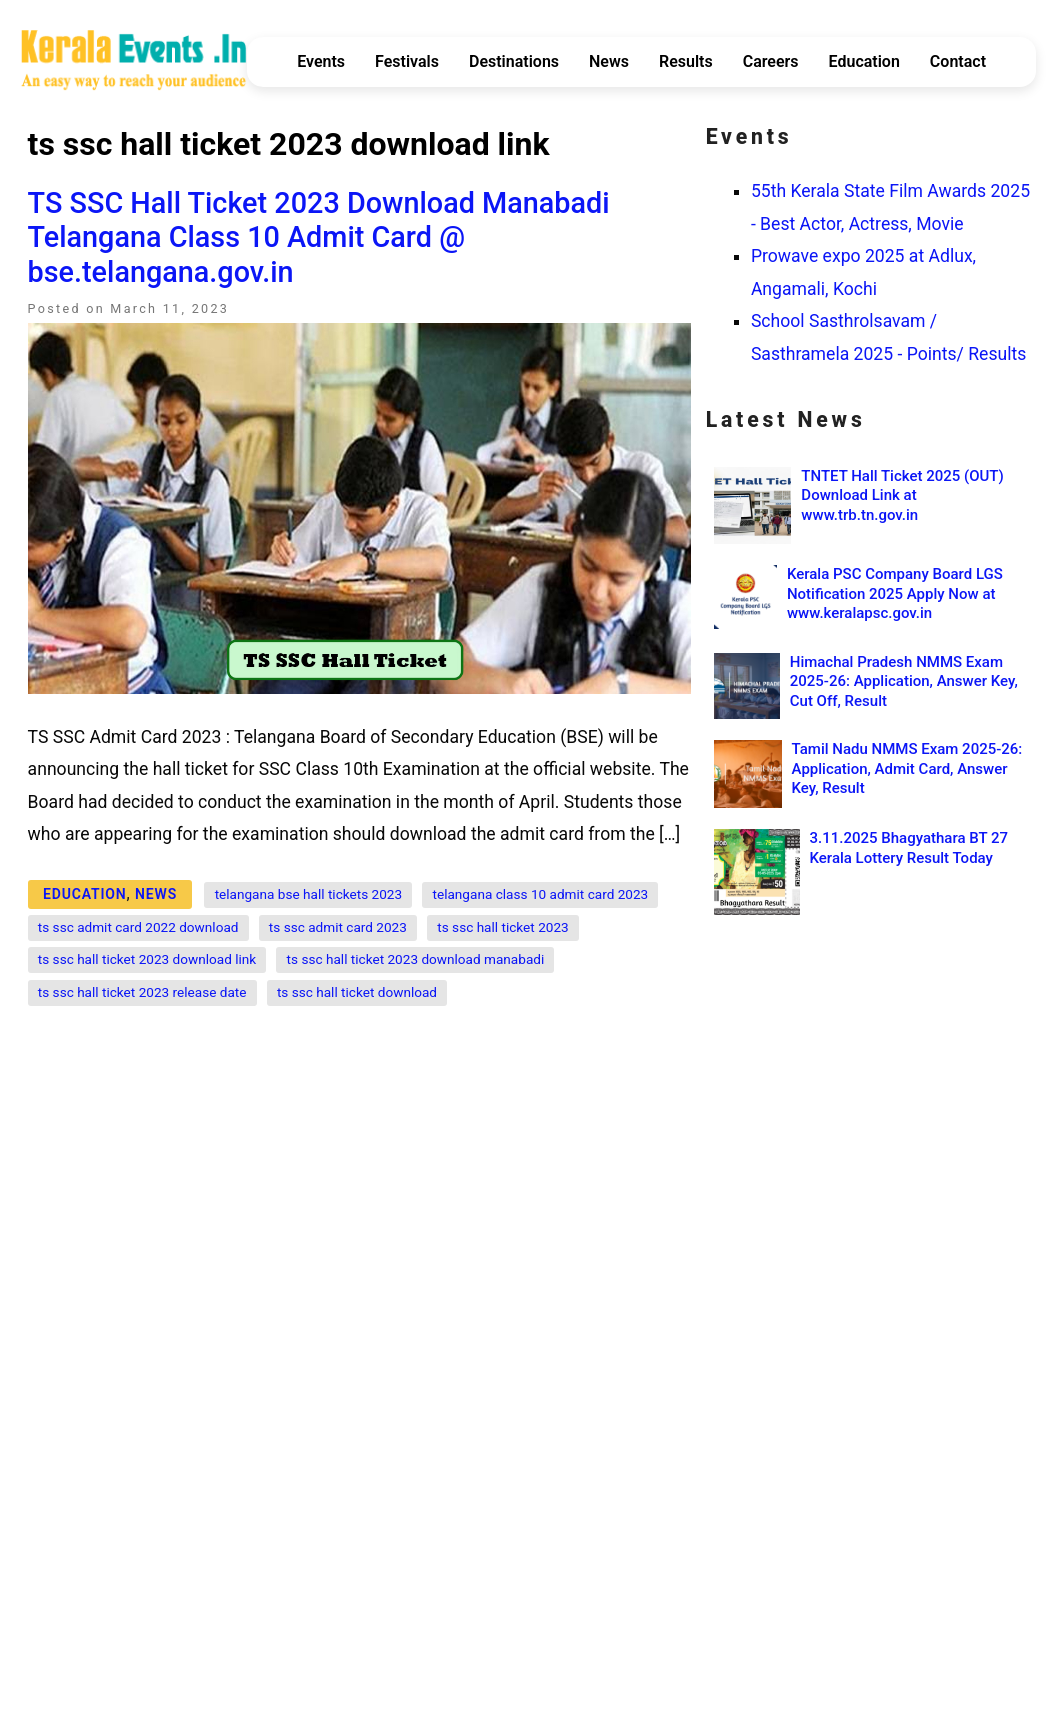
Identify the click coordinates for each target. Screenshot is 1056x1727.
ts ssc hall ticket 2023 (502, 927)
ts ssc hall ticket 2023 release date (142, 992)
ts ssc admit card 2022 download (138, 927)
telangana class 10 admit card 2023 (541, 894)
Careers (771, 61)
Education (864, 61)
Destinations (514, 61)
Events (321, 61)
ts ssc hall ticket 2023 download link (147, 959)
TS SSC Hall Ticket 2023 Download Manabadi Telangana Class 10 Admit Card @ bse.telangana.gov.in (319, 237)
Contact (958, 61)
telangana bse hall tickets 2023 (309, 894)
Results (686, 61)
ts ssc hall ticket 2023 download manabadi (416, 959)
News (609, 61)
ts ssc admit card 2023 (338, 927)
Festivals (407, 61)
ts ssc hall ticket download (357, 992)
